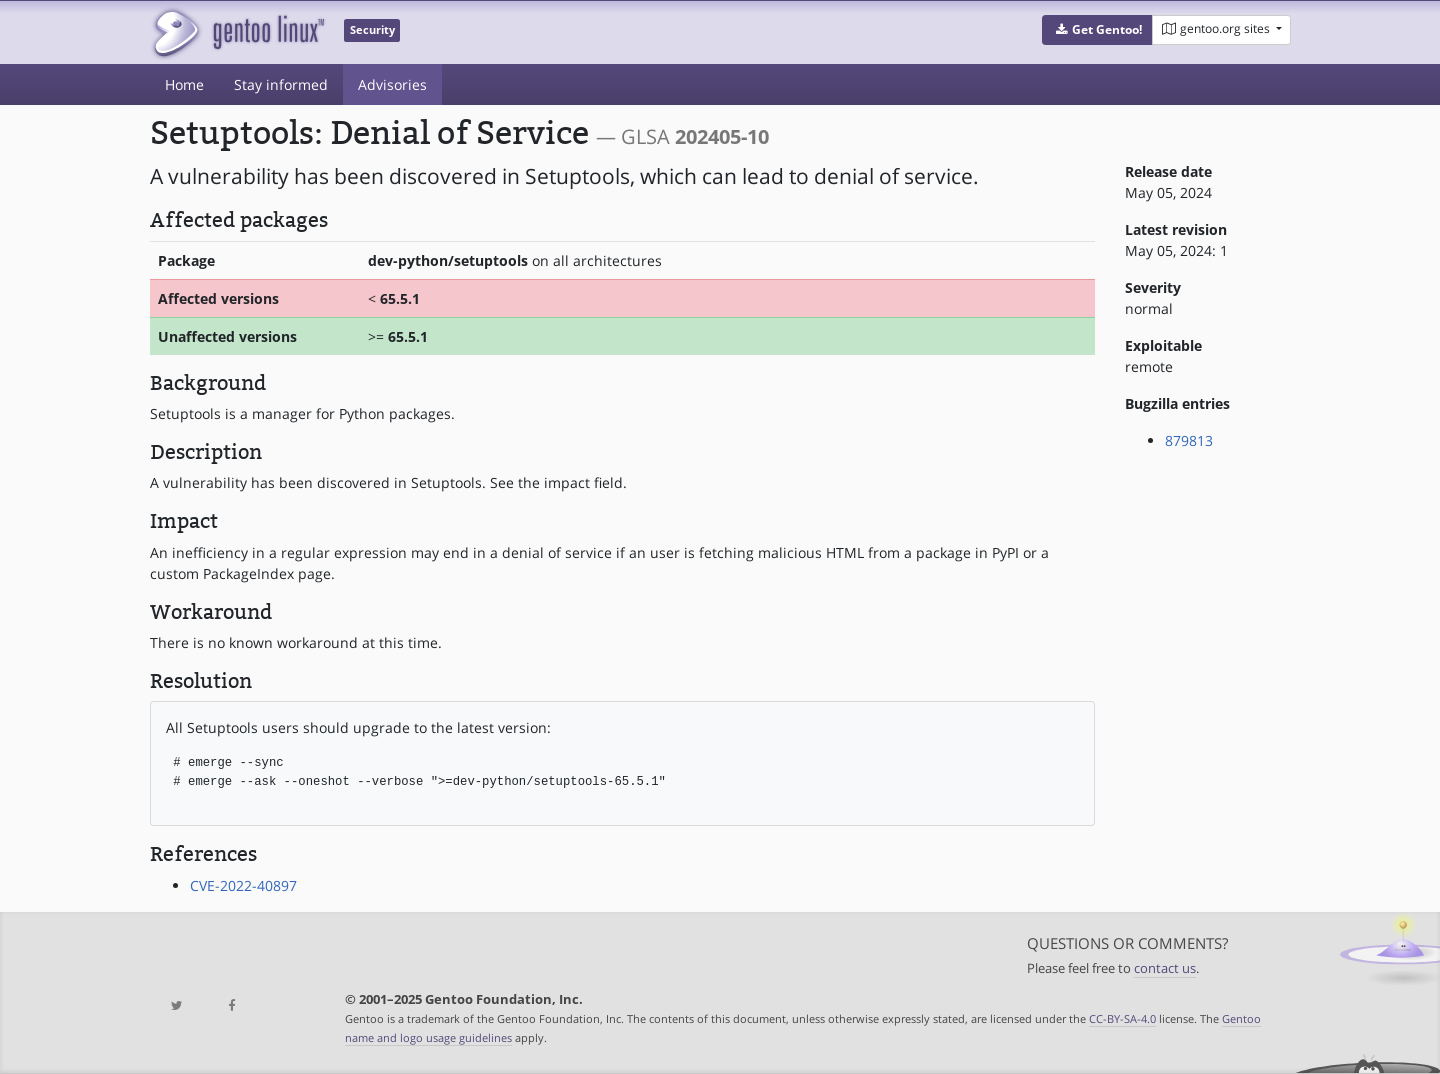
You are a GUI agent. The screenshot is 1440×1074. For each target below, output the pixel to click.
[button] (1097, 30)
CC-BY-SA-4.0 (1122, 1018)
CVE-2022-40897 (243, 885)
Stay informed (281, 84)
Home (184, 84)
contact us (1165, 968)
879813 (1189, 440)
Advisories (392, 84)
